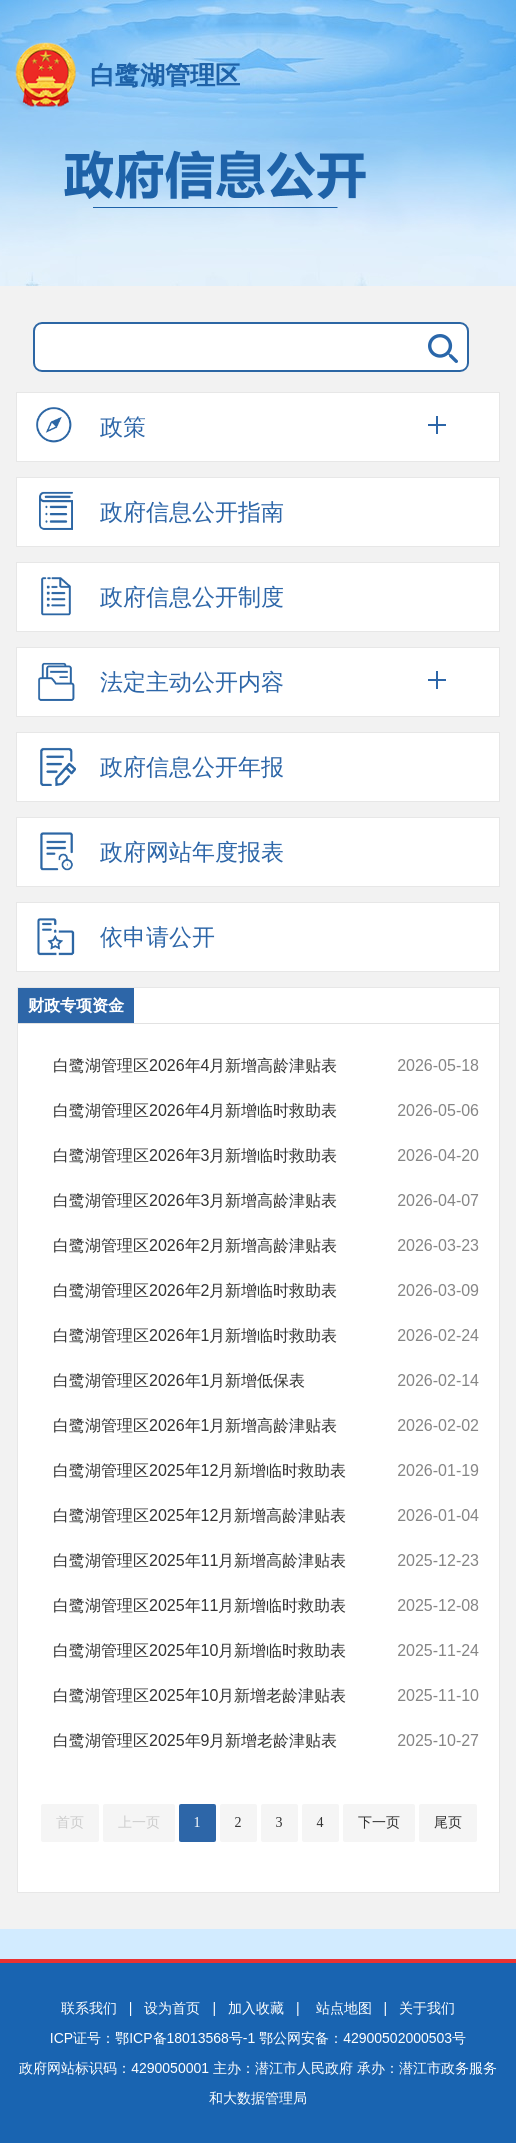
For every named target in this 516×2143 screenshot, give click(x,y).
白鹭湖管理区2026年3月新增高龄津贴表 (228, 1201)
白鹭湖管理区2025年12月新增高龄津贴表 (228, 1516)
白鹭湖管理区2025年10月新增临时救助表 (228, 1651)
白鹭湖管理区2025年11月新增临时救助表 (228, 1606)
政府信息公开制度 (160, 596)
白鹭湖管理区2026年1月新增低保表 (228, 1381)
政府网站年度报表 (160, 851)
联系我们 (89, 2008)
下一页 (379, 1822)
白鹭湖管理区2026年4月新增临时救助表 (228, 1111)
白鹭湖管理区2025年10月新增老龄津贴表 (228, 1696)
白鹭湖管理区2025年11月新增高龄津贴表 (228, 1561)
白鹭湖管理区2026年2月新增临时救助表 (228, 1291)
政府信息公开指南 (160, 511)
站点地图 (344, 2008)
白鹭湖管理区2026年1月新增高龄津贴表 (228, 1426)
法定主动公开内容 (160, 681)
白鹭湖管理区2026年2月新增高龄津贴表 (228, 1246)
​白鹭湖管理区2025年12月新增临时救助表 (228, 1471)
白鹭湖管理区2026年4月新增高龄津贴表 (228, 1066)
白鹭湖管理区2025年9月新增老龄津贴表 (228, 1741)
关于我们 (427, 2008)
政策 (91, 426)
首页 (70, 1822)
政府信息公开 (258, 208)
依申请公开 (125, 936)
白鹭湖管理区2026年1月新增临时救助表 (228, 1336)
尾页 (448, 1822)
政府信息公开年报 (160, 766)
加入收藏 (256, 2008)
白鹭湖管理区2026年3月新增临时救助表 (228, 1156)
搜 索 (439, 347)
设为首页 (172, 2008)
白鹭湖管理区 (165, 75)
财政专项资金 (76, 1005)
